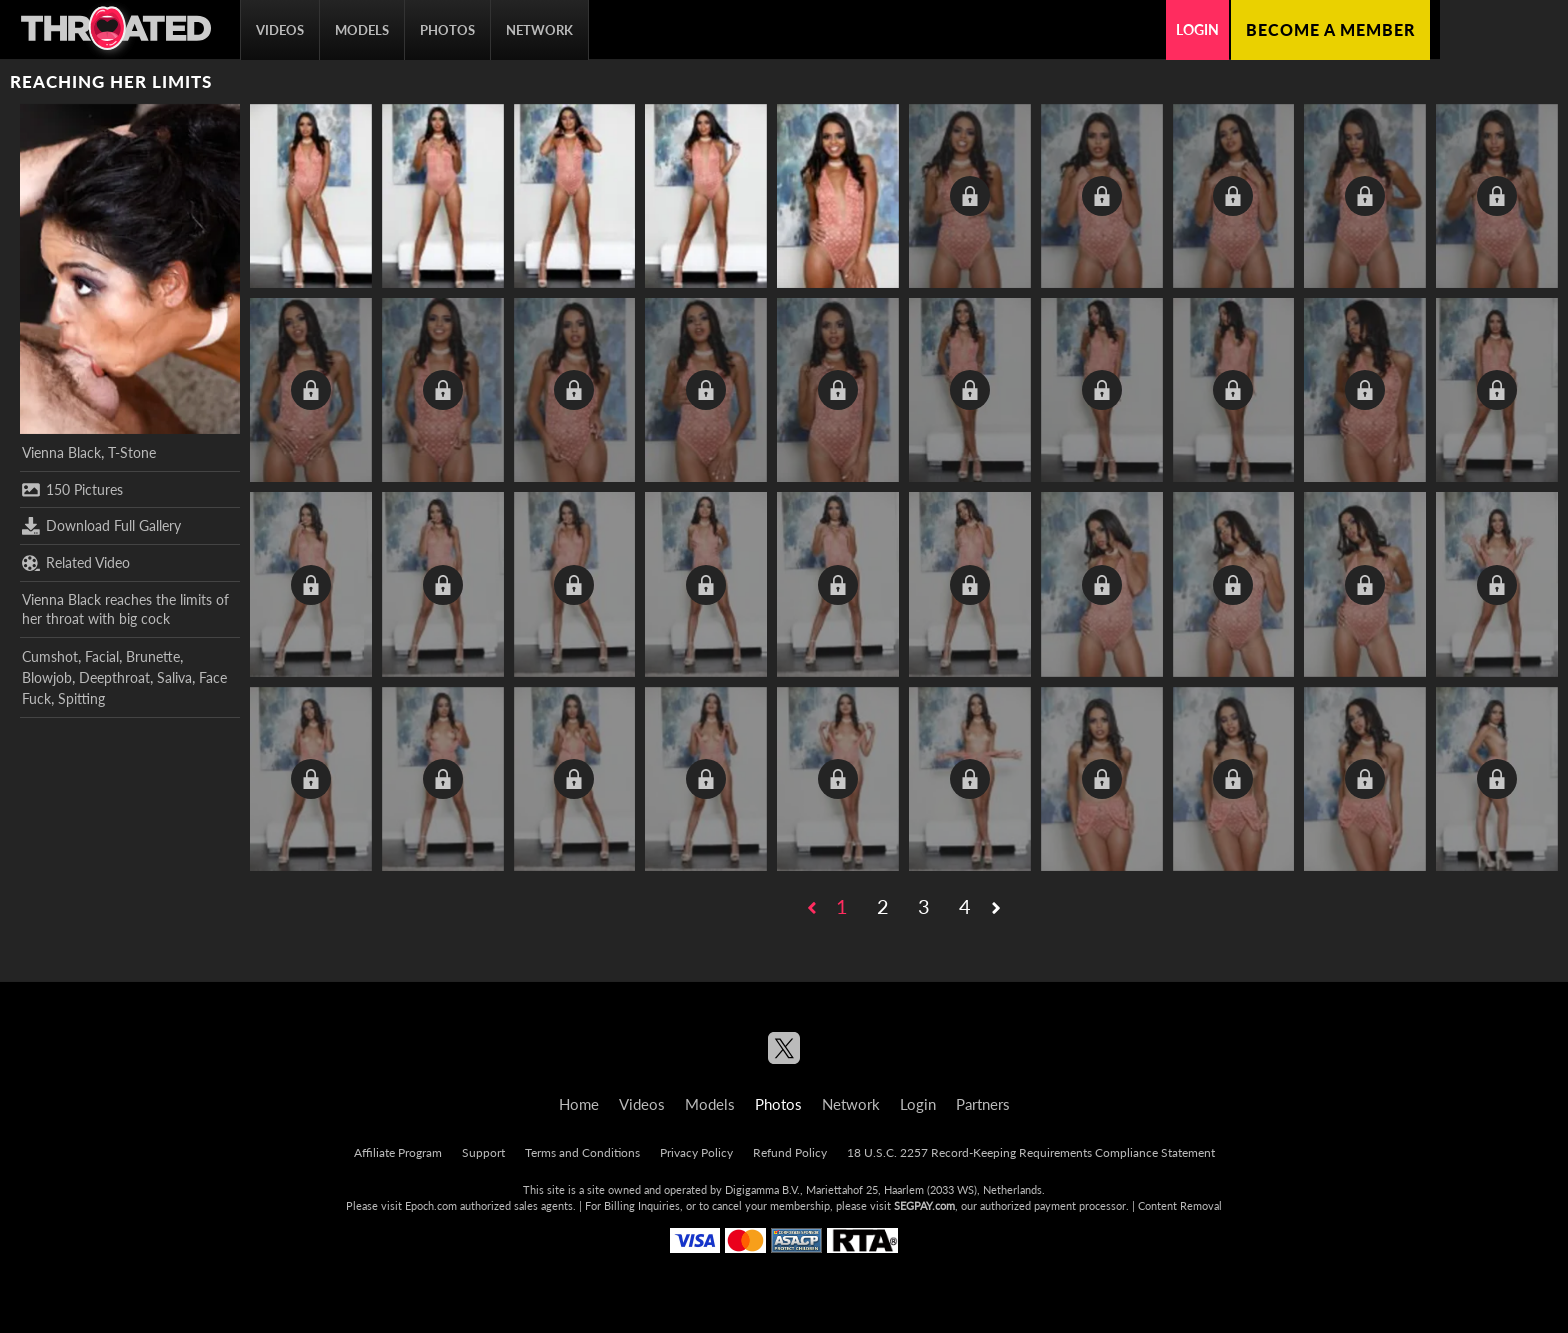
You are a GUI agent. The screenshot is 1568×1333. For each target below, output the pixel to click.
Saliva (174, 677)
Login (1197, 29)
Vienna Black (61, 452)
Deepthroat (114, 677)
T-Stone (132, 452)
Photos (447, 30)
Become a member (1330, 29)
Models (362, 30)
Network (539, 30)
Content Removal (1180, 1205)
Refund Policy (790, 1152)
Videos (280, 30)
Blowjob (47, 677)
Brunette (153, 656)
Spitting (81, 698)
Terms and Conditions (582, 1152)
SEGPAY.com (924, 1205)
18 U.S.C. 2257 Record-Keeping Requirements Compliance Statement (1031, 1152)
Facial (102, 656)
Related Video (76, 563)
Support (483, 1152)
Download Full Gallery (101, 526)
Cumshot (50, 656)
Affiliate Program (398, 1152)
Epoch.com (431, 1205)
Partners (983, 1104)
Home (579, 1104)
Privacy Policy (696, 1152)
